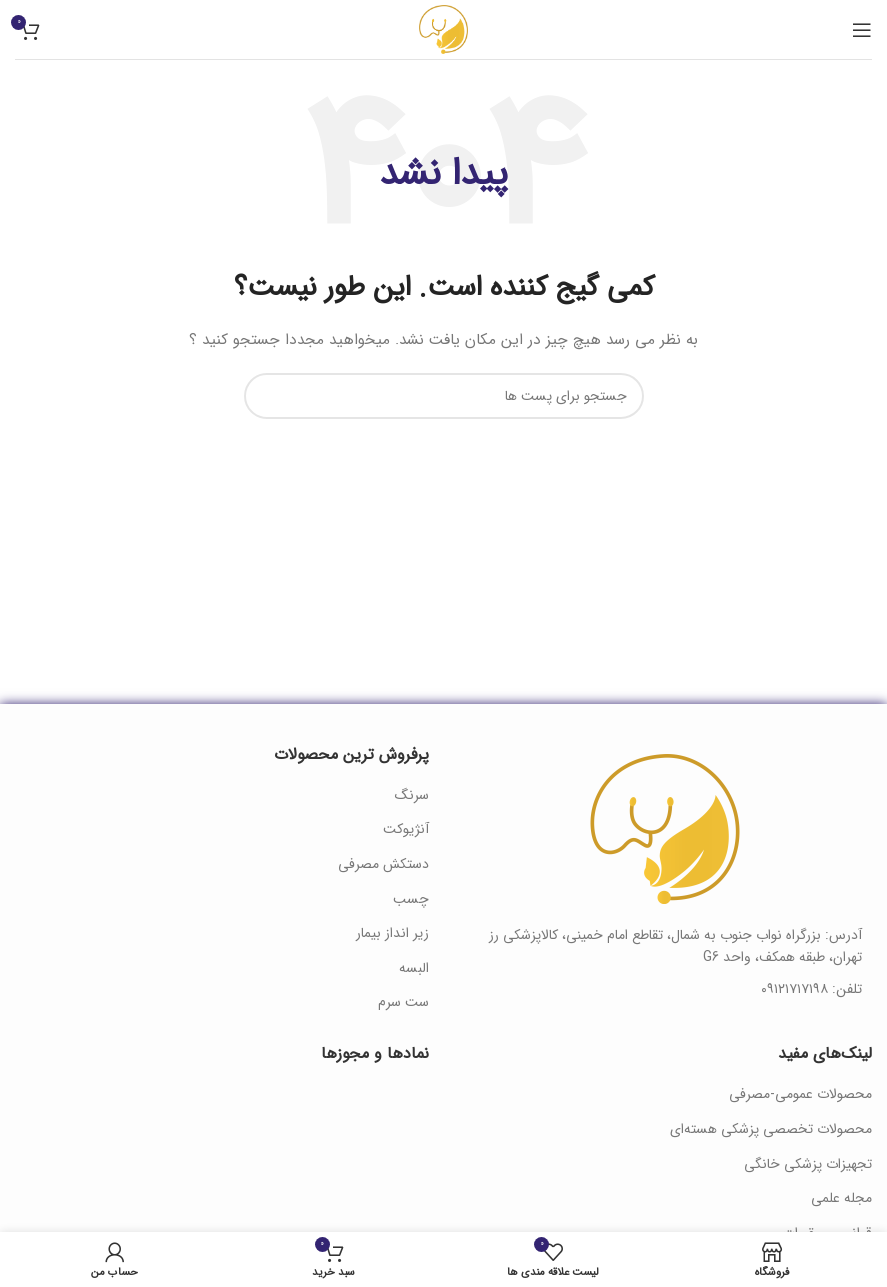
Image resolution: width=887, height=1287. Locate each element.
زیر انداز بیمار (392, 934)
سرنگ (412, 796)
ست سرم (403, 1003)
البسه (414, 969)
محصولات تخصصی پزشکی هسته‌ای (771, 1130)
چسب (411, 900)
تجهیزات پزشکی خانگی (808, 1165)
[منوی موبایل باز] (862, 30)
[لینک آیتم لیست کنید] (666, 989)
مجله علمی (841, 1199)
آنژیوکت (406, 830)
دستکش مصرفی (383, 865)
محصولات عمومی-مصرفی (800, 1095)
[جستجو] (444, 396)
